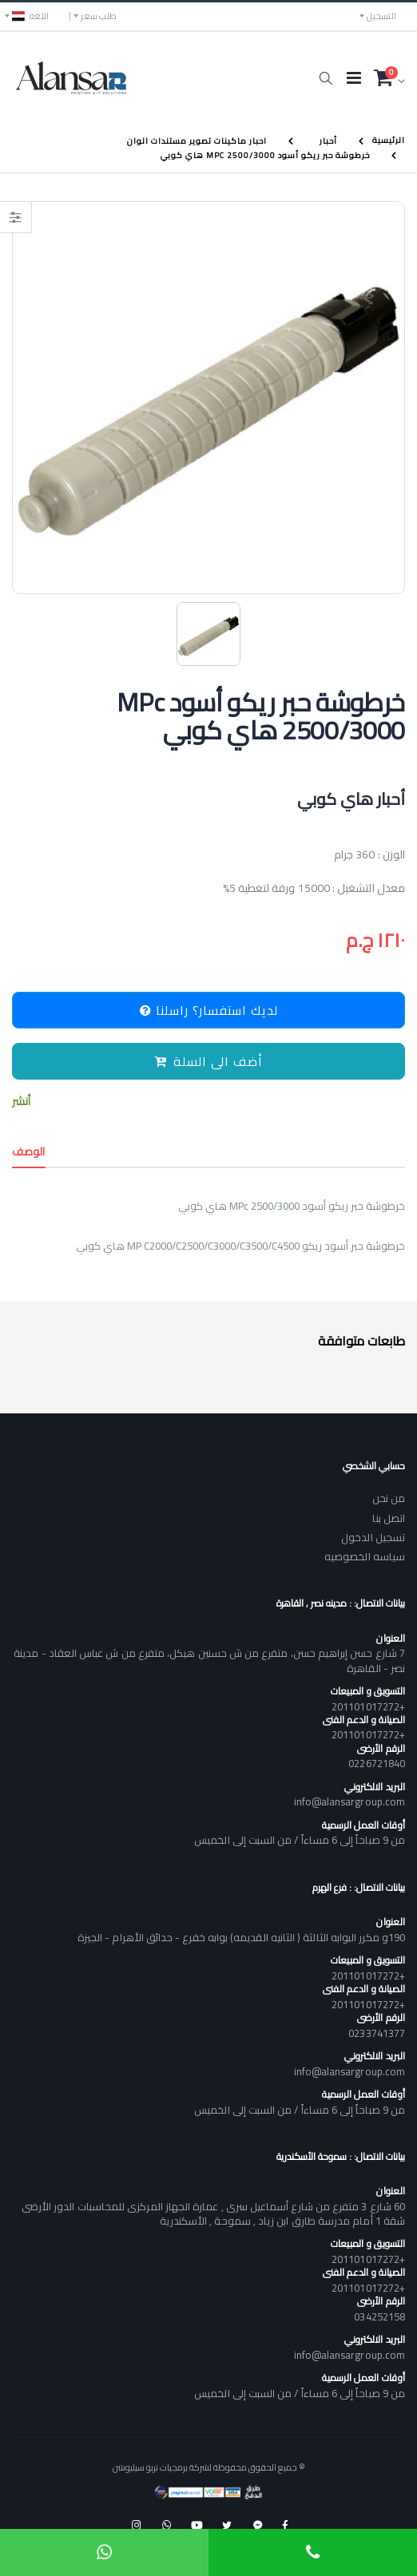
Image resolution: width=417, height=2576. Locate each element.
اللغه (30, 16)
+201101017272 (368, 1706)
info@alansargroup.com (349, 1801)
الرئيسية (388, 140)
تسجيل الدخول (373, 1537)
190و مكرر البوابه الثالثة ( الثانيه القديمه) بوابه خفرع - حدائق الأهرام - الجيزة (241, 1937)
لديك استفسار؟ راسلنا (209, 1010)
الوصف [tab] (29, 1151)
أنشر (21, 1102)
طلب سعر (99, 16)
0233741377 (376, 2033)
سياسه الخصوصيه (364, 1556)
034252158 (379, 2316)
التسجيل (381, 16)
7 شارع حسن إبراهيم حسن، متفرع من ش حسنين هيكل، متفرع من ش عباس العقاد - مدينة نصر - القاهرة (209, 1660)
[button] (326, 78)
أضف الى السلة (208, 1061)
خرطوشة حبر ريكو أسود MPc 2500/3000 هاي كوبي (265, 154)
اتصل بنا (388, 1518)
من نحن (388, 1498)
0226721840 (376, 1763)
